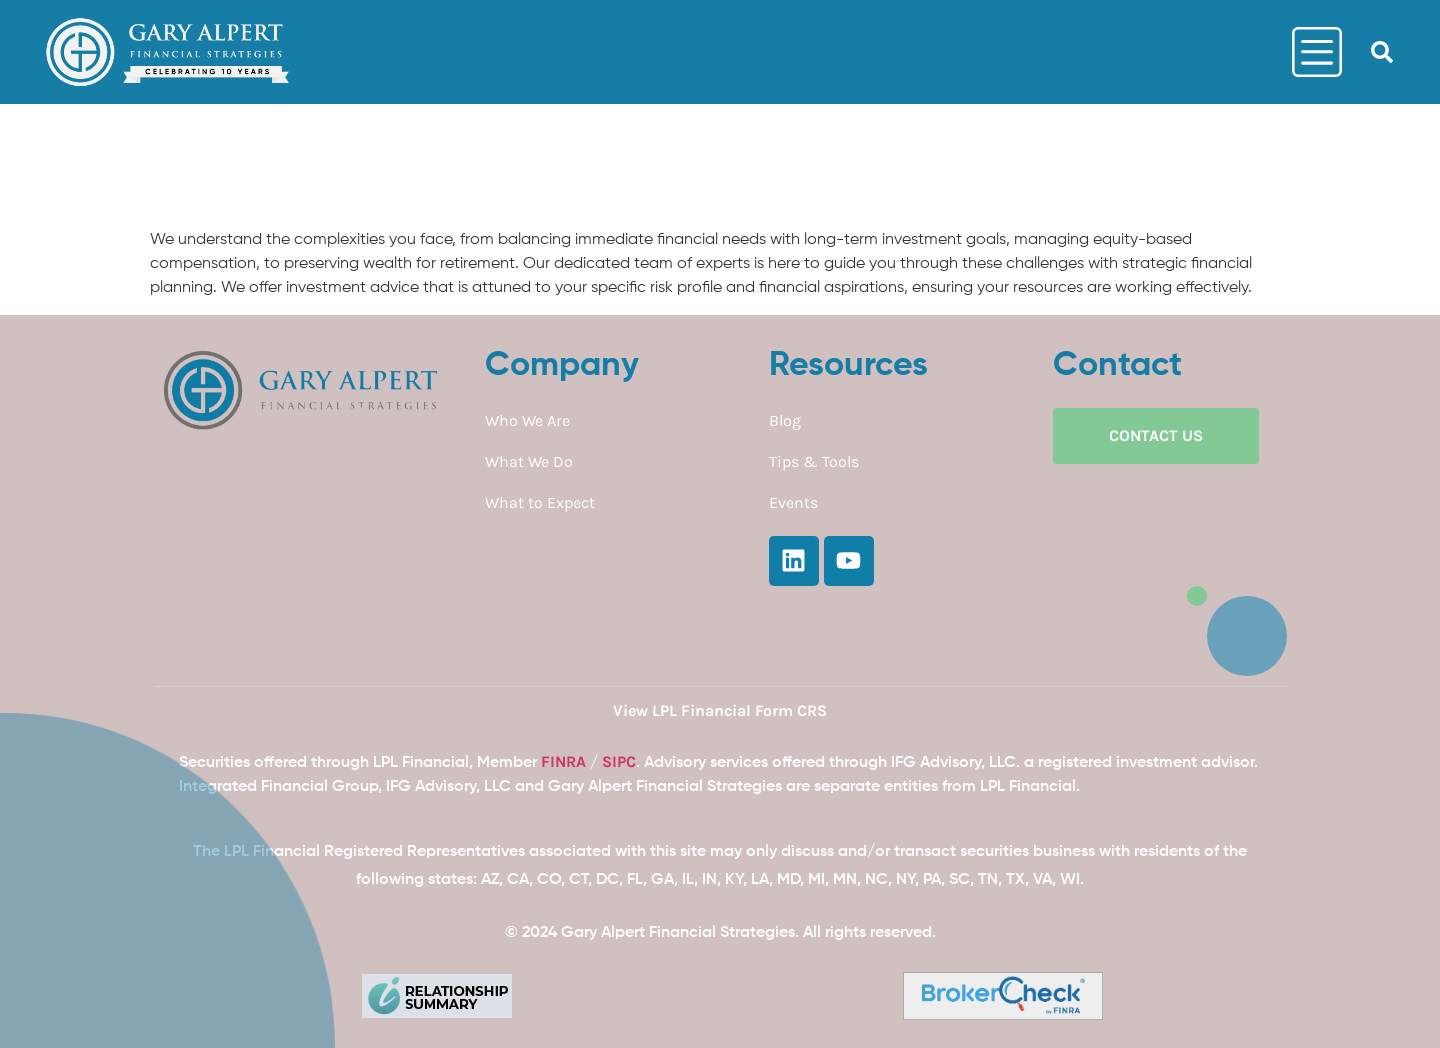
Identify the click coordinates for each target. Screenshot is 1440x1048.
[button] (1382, 52)
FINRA (563, 761)
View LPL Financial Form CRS (720, 710)
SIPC (619, 761)
